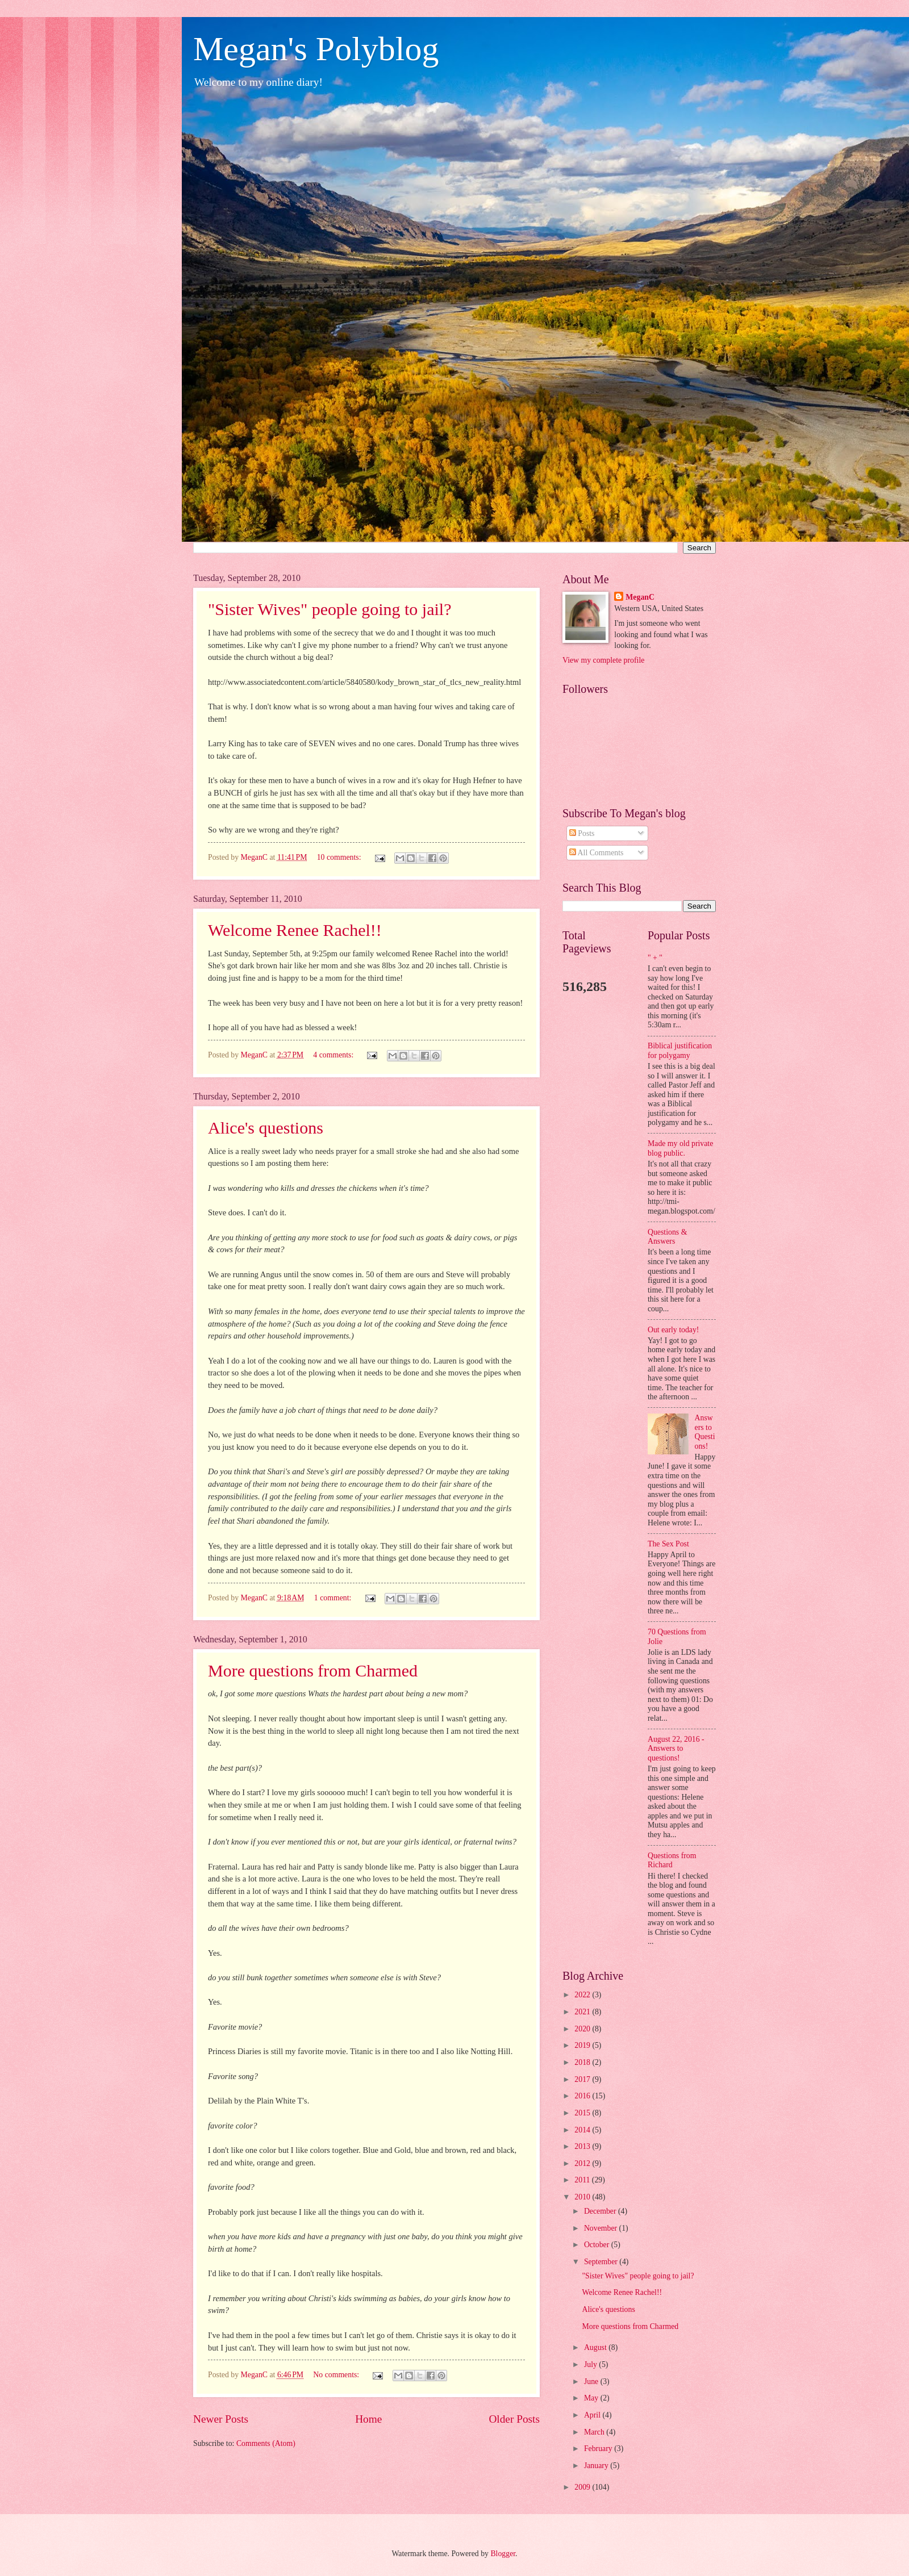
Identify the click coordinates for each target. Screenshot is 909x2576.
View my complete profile (603, 660)
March (595, 2432)
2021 (583, 2012)
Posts (582, 833)
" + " (655, 958)
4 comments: (334, 1055)
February (599, 2448)
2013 (583, 2146)
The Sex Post (668, 1544)
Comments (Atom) (265, 2443)
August (596, 2347)
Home (368, 2419)
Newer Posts (220, 2419)
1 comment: (333, 1598)
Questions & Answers (667, 1237)
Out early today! (673, 1329)
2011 (583, 2180)
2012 (583, 2163)
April (593, 2415)
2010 (583, 2197)
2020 (583, 2029)
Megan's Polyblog (316, 49)
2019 (583, 2045)
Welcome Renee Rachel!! (295, 930)
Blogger (502, 2553)
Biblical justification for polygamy (680, 1051)
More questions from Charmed (313, 1670)
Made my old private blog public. (680, 1148)
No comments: (337, 2374)
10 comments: (340, 857)
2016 (583, 2096)
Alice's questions (265, 1127)
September (601, 2261)
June (592, 2381)
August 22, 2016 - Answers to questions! (676, 1748)
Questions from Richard (672, 1860)
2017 (583, 2079)
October (597, 2244)
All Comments (596, 852)
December (601, 2211)
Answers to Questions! (705, 1432)
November (601, 2228)
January (597, 2465)
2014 (583, 2130)
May (592, 2398)
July (591, 2364)
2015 (583, 2113)
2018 (583, 2062)
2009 (583, 2487)
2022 (583, 1994)
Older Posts (514, 2419)
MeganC (640, 597)
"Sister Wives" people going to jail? (330, 609)
